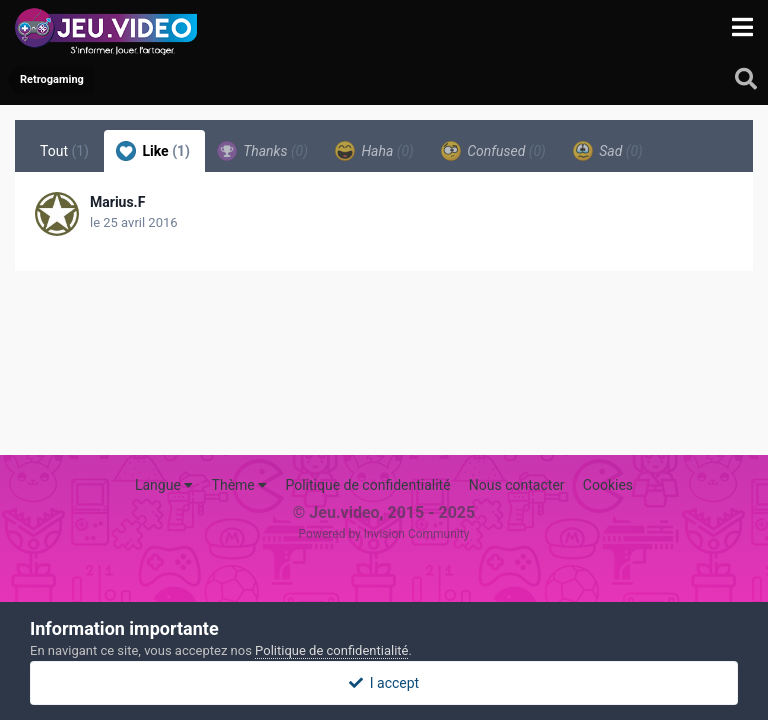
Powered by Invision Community (384, 534)
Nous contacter (517, 485)
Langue (164, 485)
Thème (240, 485)
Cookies (608, 485)
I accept (384, 683)
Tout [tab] (64, 151)
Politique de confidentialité (367, 485)
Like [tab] (153, 151)
